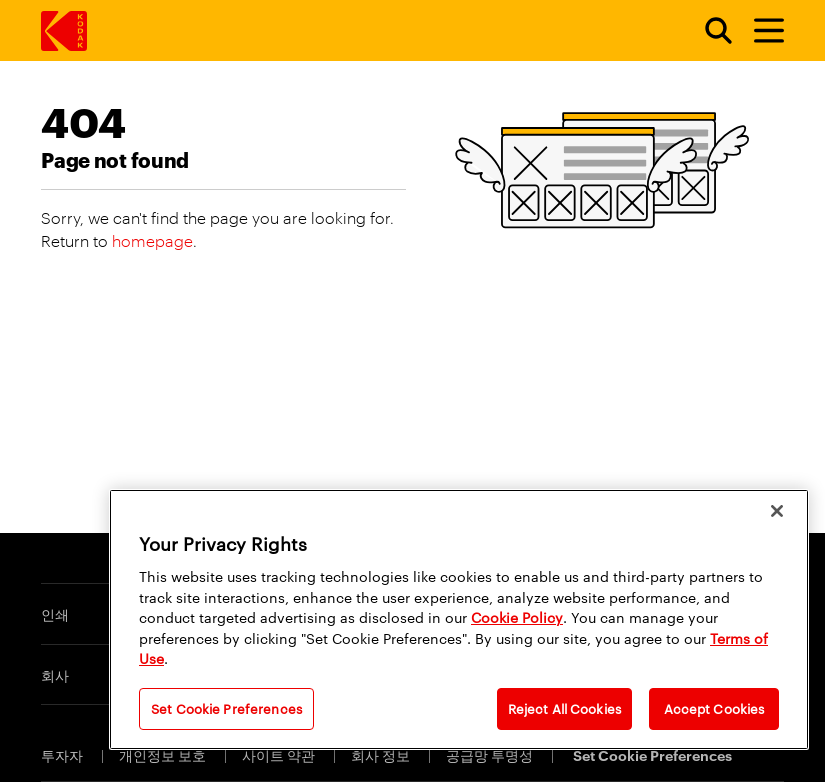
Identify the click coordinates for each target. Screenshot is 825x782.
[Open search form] (707, 31)
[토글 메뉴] (760, 31)
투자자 (63, 754)
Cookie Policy (517, 617)
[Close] (777, 511)
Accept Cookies (714, 708)
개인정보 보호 (164, 754)
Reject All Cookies (564, 708)
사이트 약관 (280, 754)
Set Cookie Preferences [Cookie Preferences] (652, 754)
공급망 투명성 (491, 754)
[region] (459, 619)
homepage (152, 240)
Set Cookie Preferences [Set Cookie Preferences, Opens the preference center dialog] (226, 708)
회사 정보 (382, 754)
